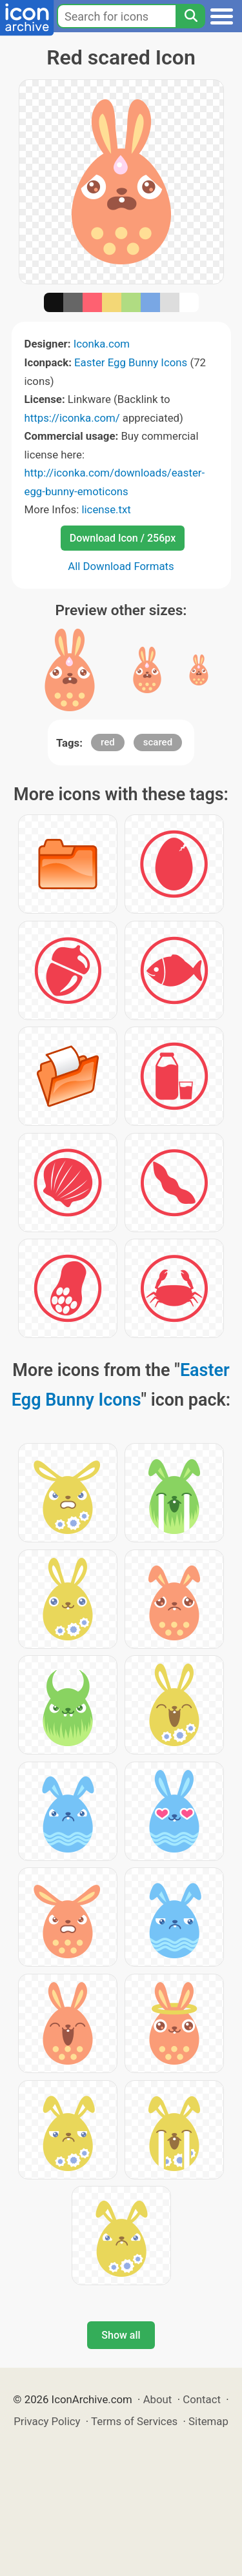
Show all (120, 2335)
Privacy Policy (47, 2421)
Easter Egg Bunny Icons (130, 362)
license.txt (105, 509)
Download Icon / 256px (123, 538)
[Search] (190, 16)
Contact (202, 2399)
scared (157, 742)
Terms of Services (134, 2421)
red (108, 742)
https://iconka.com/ (72, 417)
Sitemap (208, 2421)
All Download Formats (121, 566)
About (157, 2399)
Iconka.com (102, 343)
